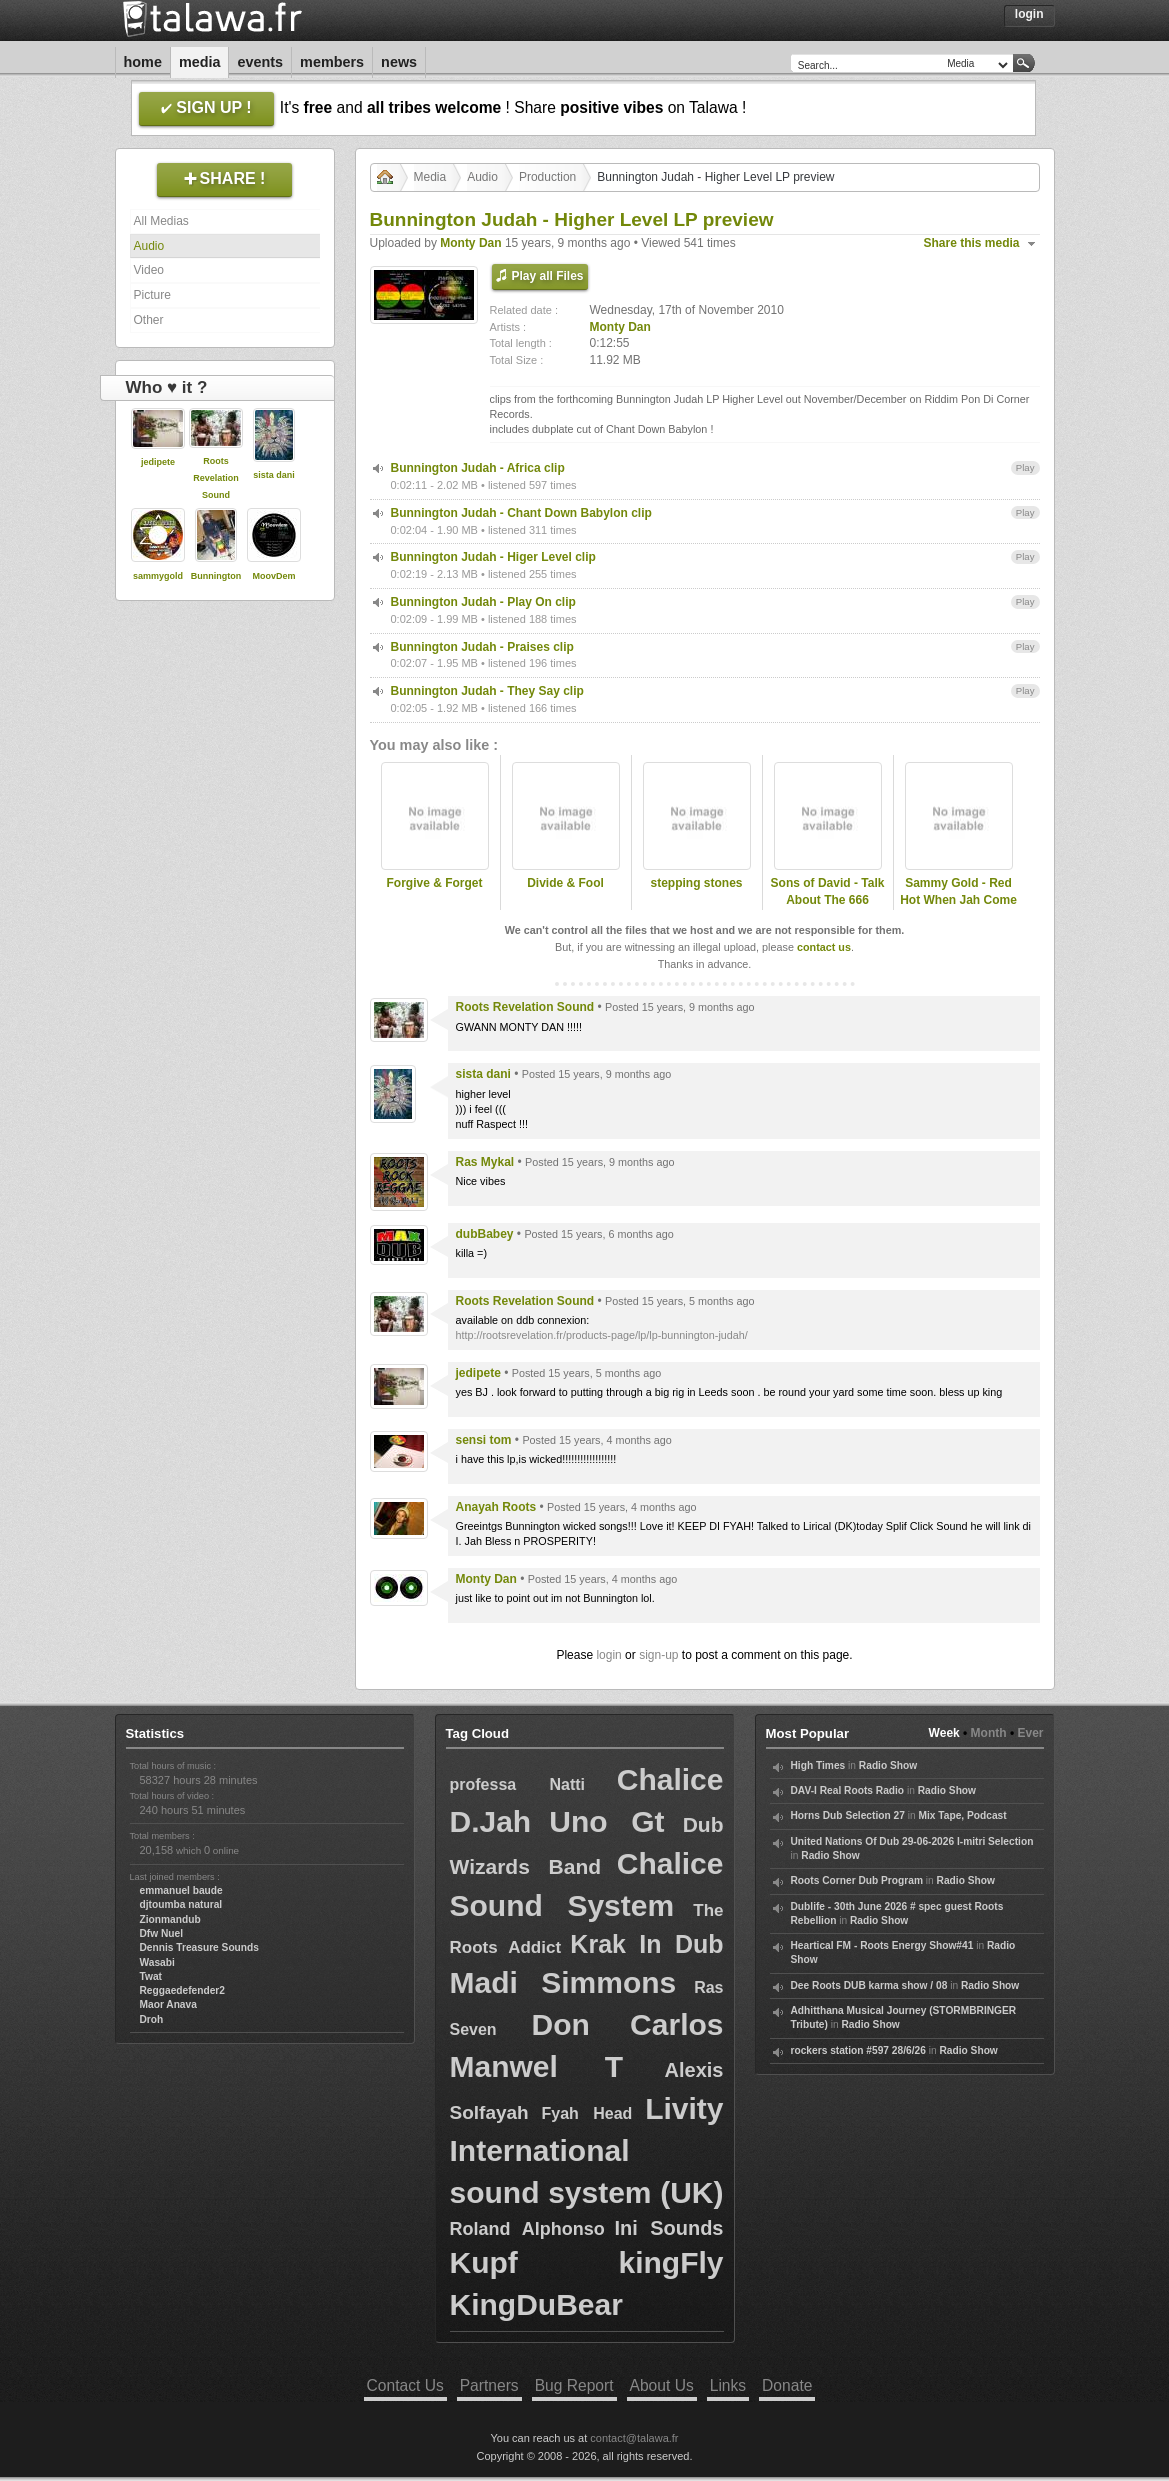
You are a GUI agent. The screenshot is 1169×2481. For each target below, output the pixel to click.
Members (332, 62)
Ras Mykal (485, 1162)
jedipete (158, 462)
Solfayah (489, 2112)
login (608, 1655)
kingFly (670, 2262)
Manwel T (537, 2066)
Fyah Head (586, 2113)
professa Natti (518, 1784)
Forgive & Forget (434, 883)
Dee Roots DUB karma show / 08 (869, 1985)
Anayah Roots (496, 1507)
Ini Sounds (668, 2228)
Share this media (972, 243)
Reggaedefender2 (183, 1990)
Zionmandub (170, 1919)
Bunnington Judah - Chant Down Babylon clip (521, 513)
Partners (489, 2385)
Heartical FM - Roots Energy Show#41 (882, 1945)
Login (1029, 14)
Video (149, 270)
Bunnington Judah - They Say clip (487, 691)
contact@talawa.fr (634, 2438)
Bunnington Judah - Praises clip (482, 647)
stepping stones (696, 883)
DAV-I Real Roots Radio (848, 1790)
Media (200, 62)
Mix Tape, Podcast (962, 1815)
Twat (151, 1976)
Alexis (694, 2070)
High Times (818, 1765)
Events (260, 62)
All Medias (161, 221)
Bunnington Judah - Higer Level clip (493, 557)
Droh (152, 2019)
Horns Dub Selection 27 (848, 1815)
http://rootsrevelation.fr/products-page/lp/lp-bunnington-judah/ (602, 1335)
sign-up (658, 1655)
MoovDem (273, 576)
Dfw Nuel (162, 1933)
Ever (1030, 1733)
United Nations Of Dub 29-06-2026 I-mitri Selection (912, 1841)
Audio (149, 246)
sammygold (158, 576)
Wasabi (157, 1962)
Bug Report (574, 2385)
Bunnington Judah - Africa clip (478, 468)
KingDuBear (536, 2304)
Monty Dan (470, 243)
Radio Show (888, 1765)
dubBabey (485, 1234)
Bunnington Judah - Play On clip (483, 602)
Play (1025, 467)
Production (547, 177)
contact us (824, 947)
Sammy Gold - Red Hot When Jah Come (958, 891)
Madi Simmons (563, 1982)
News (399, 62)
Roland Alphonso (527, 2229)
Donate (787, 2385)
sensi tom (484, 1440)
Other (149, 320)
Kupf (484, 2262)
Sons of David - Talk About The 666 (828, 891)
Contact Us (405, 2385)
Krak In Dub (646, 1944)
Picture (152, 295)
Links (728, 2385)
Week (944, 1733)
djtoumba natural (181, 1904)
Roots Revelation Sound (216, 478)
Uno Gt (606, 1821)
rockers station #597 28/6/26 (858, 2050)
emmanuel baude (181, 1890)
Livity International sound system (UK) (587, 2150)
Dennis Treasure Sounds (199, 1947)
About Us (662, 2385)
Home (143, 62)
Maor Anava (168, 2004)
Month (989, 1733)
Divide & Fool (565, 883)
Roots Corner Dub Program (857, 1880)
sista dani (274, 475)
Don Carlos (627, 2024)
